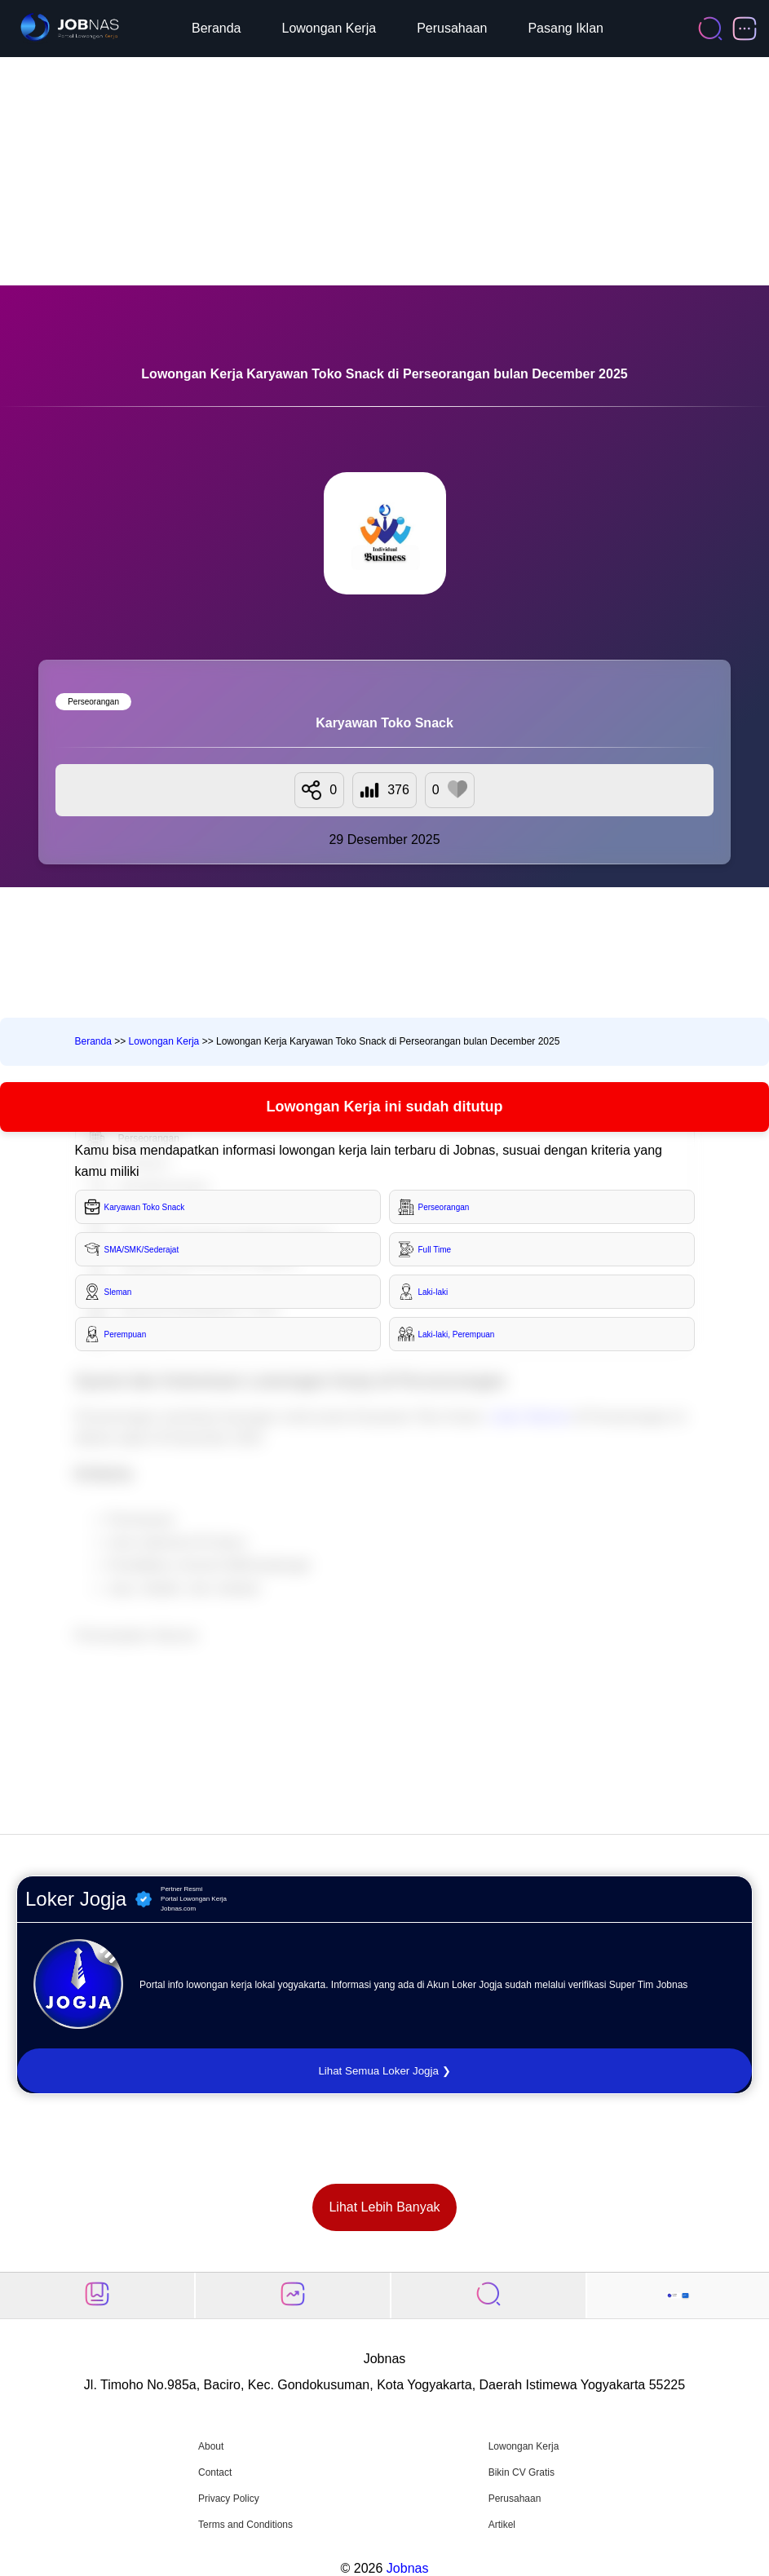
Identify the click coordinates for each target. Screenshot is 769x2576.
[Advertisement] (385, 171)
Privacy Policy (228, 2498)
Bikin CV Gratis (521, 2472)
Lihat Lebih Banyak (384, 2207)
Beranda (216, 28)
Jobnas (408, 2568)
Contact (215, 2472)
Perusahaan (452, 28)
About (210, 2446)
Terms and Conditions (245, 2524)
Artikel (501, 2524)
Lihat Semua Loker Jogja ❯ (384, 2071)
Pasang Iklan (565, 28)
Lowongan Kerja (329, 28)
